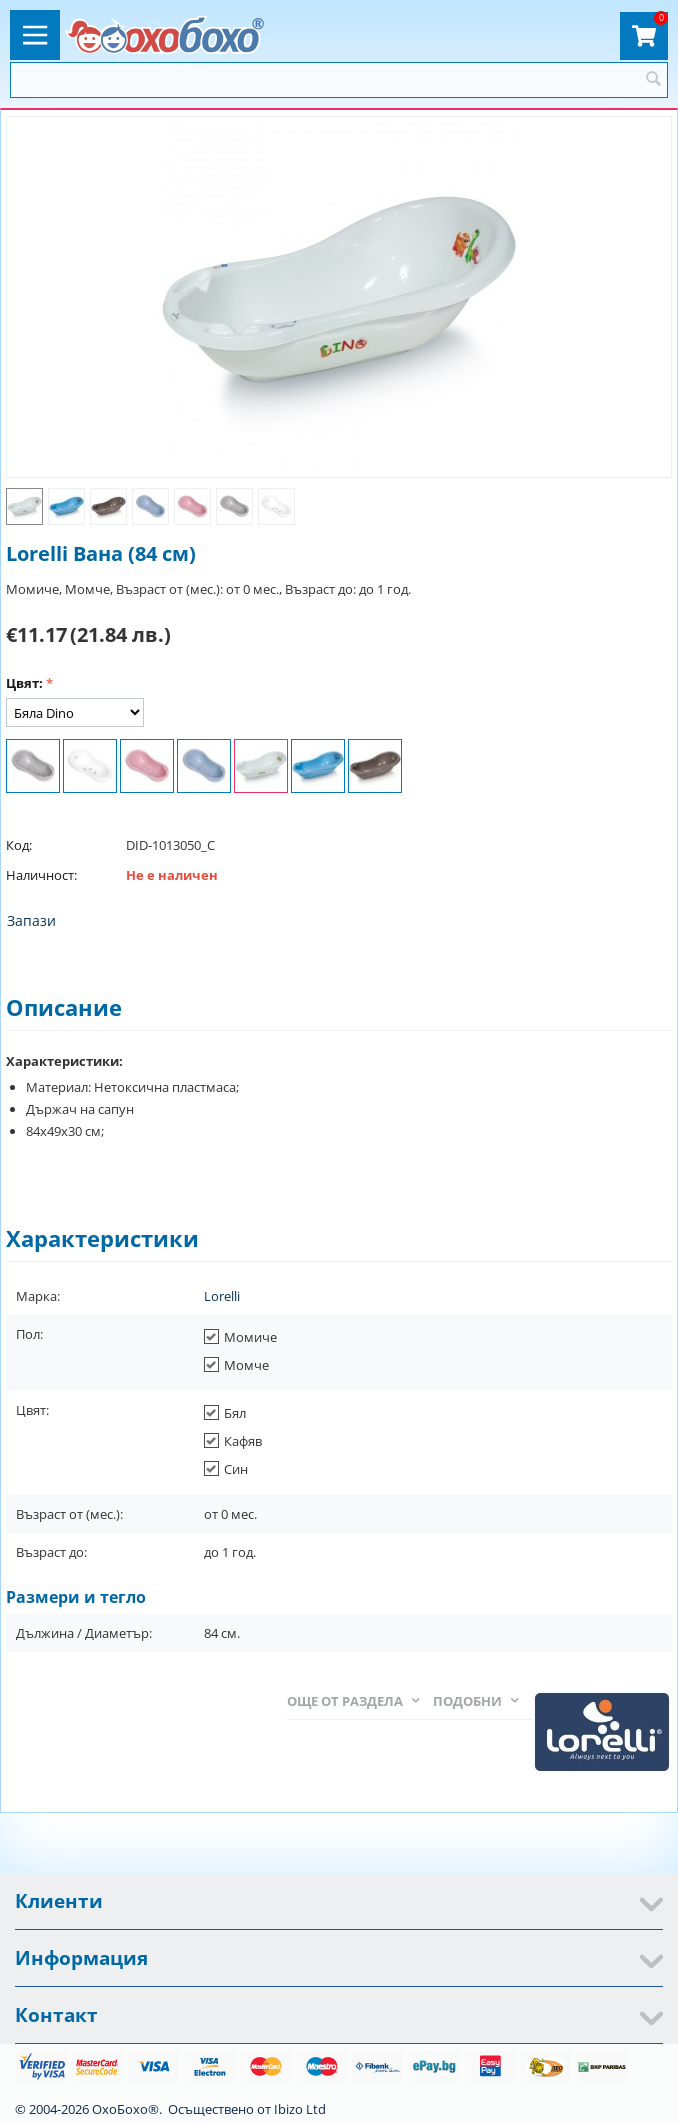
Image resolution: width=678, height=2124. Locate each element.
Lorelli (222, 1296)
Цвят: (24, 683)
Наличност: (41, 875)
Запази (31, 920)
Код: (19, 845)
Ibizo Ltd (300, 2109)
